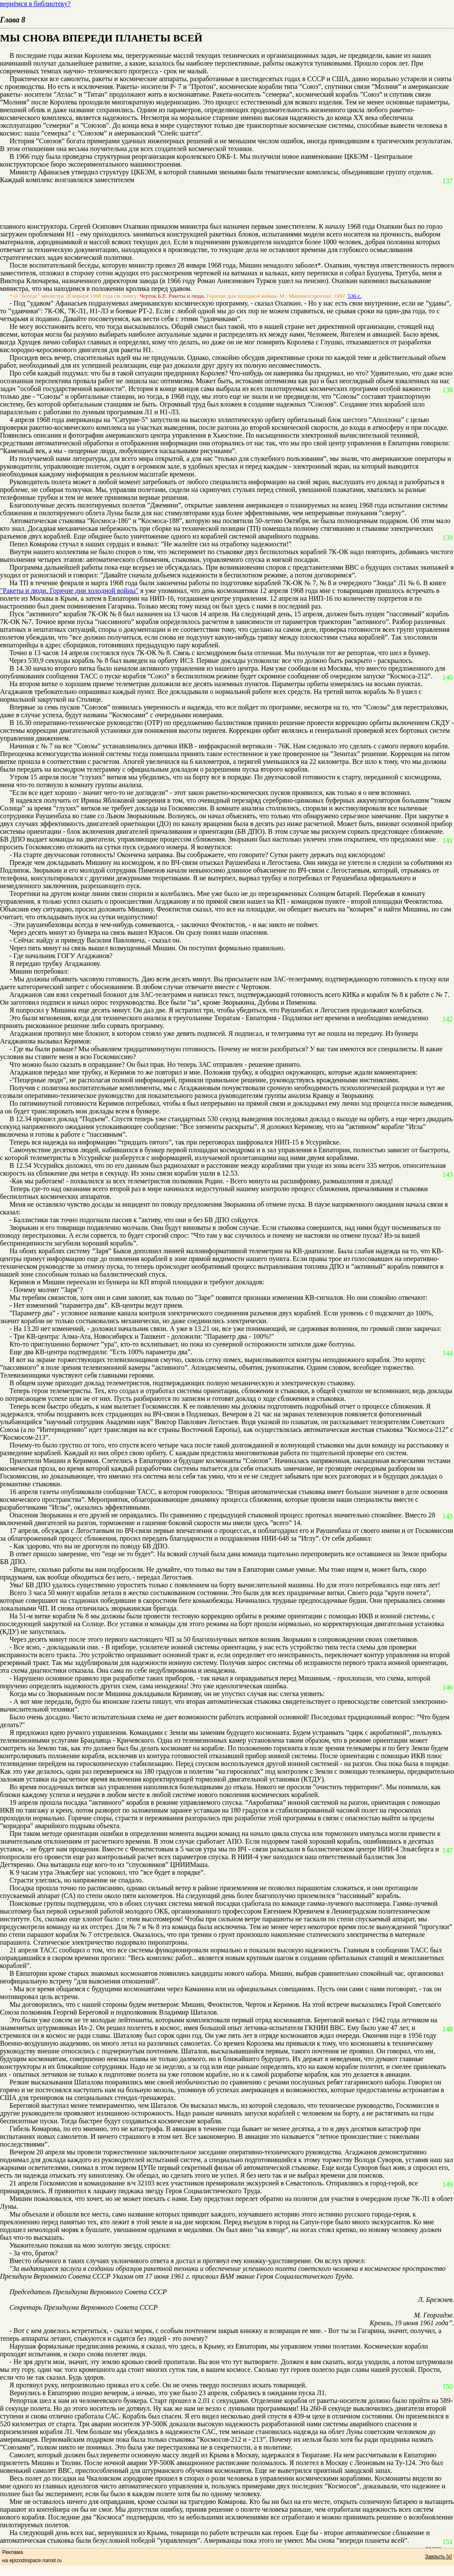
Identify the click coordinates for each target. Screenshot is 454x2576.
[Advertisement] (221, 203)
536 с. (355, 296)
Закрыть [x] (438, 2557)
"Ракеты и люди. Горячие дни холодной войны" (69, 590)
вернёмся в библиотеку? (35, 3)
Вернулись (25, 2392)
